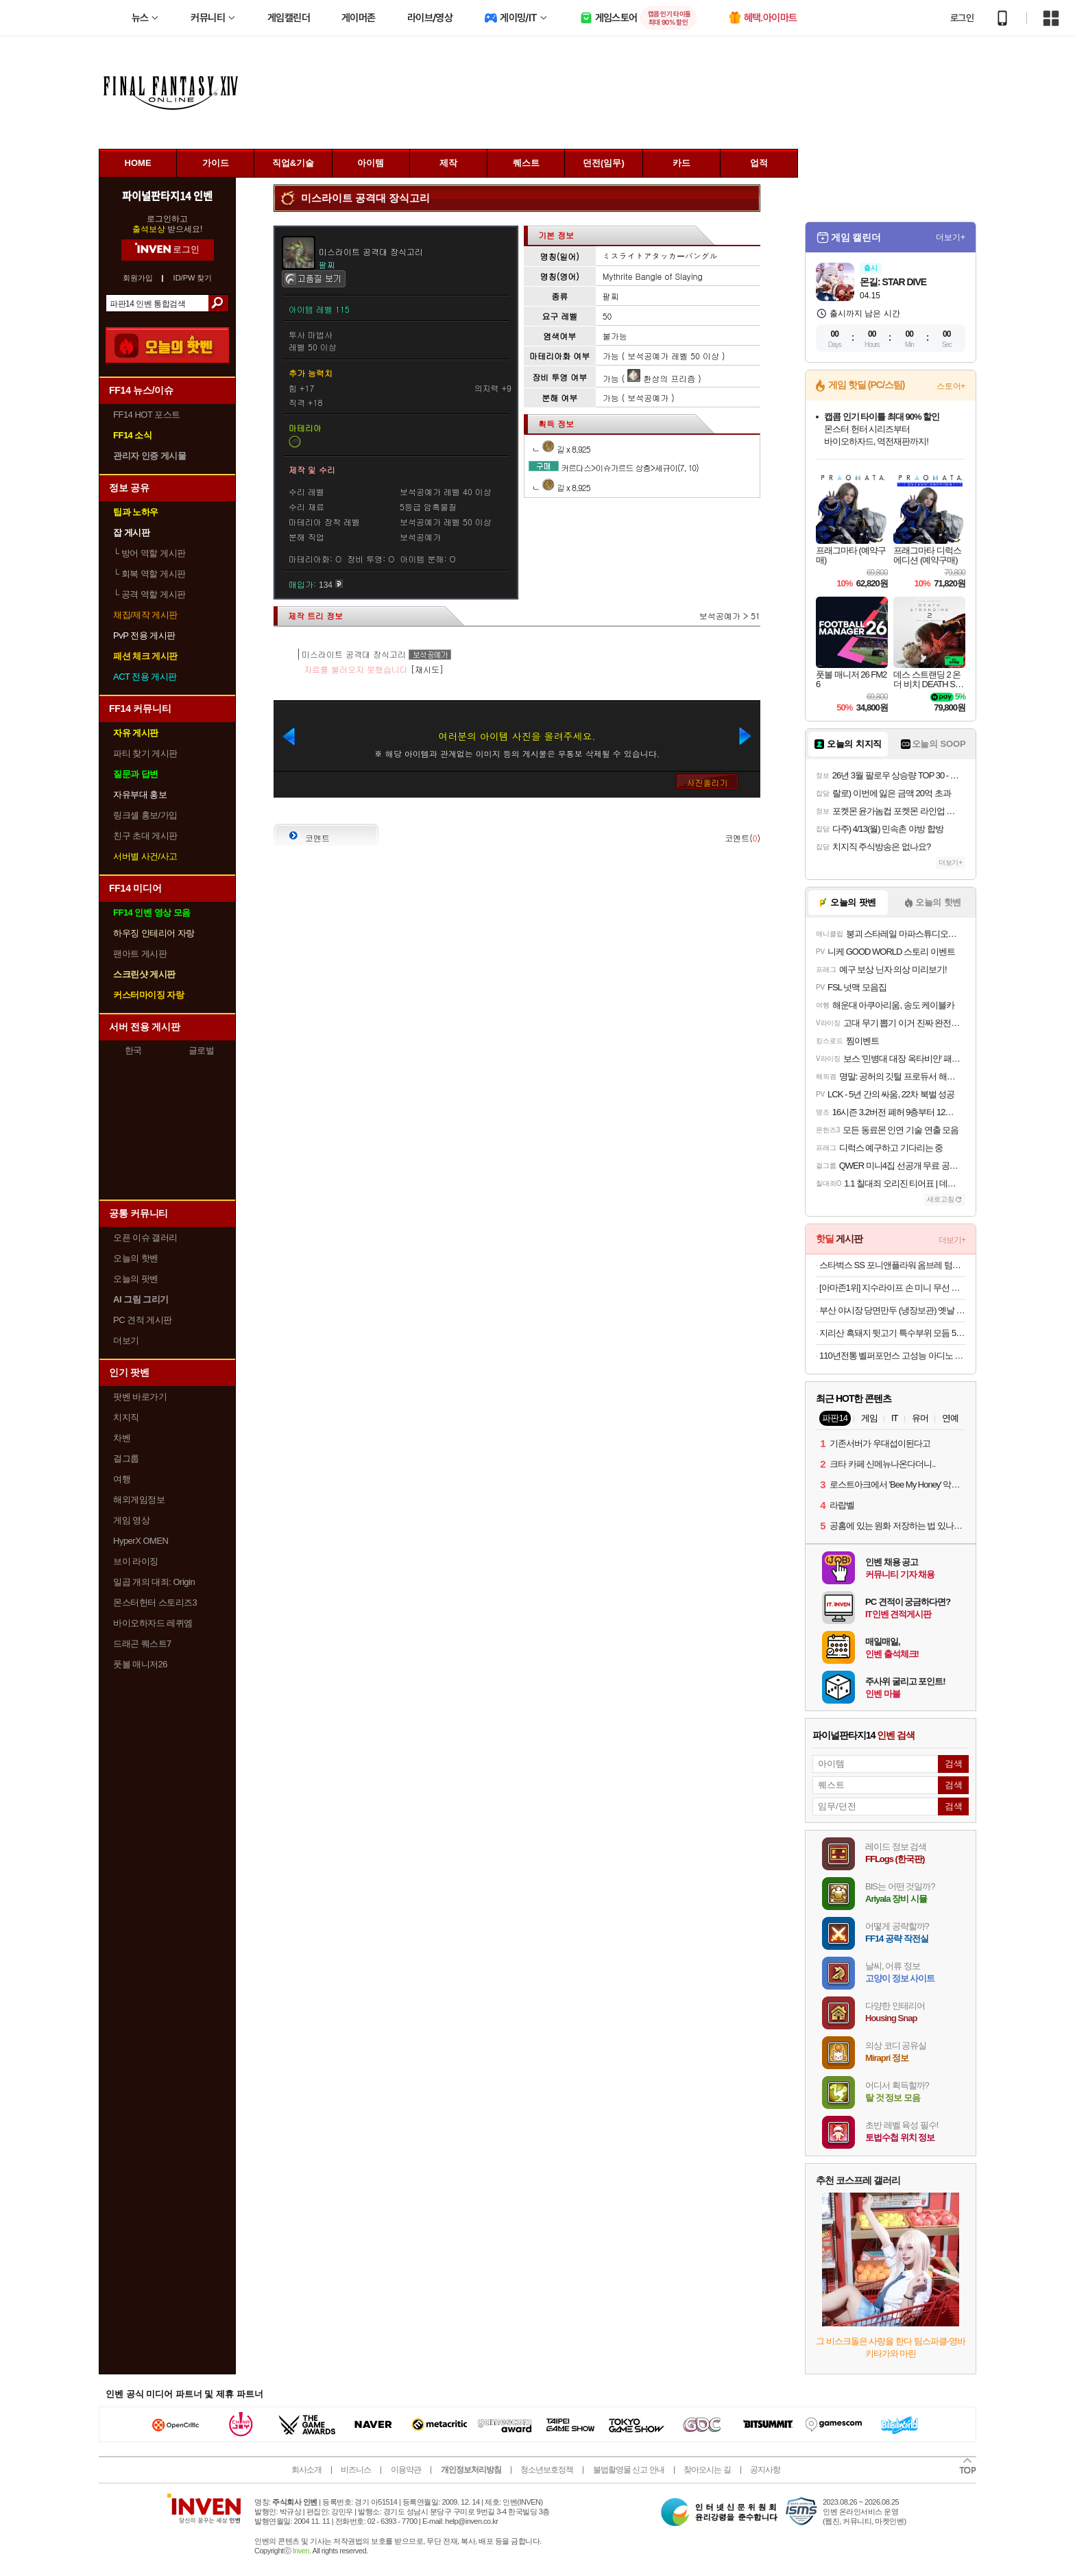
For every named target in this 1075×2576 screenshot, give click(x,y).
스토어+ (951, 386)
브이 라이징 (135, 1561)
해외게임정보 (139, 1499)
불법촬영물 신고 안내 (628, 2469)
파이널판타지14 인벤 (167, 195)
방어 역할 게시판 (149, 553)
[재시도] (427, 669)
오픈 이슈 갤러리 (145, 1237)
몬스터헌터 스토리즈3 (155, 1602)
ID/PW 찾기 (193, 278)
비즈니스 (356, 2469)
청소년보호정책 (546, 2469)
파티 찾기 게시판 (145, 753)
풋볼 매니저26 (140, 1664)
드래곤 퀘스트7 (142, 1643)
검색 (218, 303)
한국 (133, 1050)
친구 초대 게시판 (145, 835)
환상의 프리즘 (661, 378)
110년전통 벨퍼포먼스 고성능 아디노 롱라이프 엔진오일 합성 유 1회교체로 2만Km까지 (892, 1355)
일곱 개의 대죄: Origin (154, 1581)
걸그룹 (126, 1458)
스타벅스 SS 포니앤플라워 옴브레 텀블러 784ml (892, 1265)
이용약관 (406, 2469)
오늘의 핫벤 (135, 1258)
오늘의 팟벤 (135, 1278)
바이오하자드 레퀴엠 (153, 1623)
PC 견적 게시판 (142, 1319)
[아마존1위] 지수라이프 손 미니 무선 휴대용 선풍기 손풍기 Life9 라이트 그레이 (892, 1288)
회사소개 (306, 2469)
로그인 (962, 17)
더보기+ (950, 237)
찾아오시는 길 (707, 2469)
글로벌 (202, 1050)
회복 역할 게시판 (149, 573)
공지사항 (765, 2469)
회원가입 (138, 278)
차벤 (121, 1437)
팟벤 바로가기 (140, 1396)
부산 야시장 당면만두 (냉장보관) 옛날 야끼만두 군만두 (892, 1310)
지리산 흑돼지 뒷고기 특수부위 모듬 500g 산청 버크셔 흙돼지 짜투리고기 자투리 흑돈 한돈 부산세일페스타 (892, 1333)
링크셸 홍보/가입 (145, 815)
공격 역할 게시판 (149, 594)
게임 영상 (131, 1520)
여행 (121, 1479)
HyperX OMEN (140, 1540)
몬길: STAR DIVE (893, 281)
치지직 (126, 1417)
